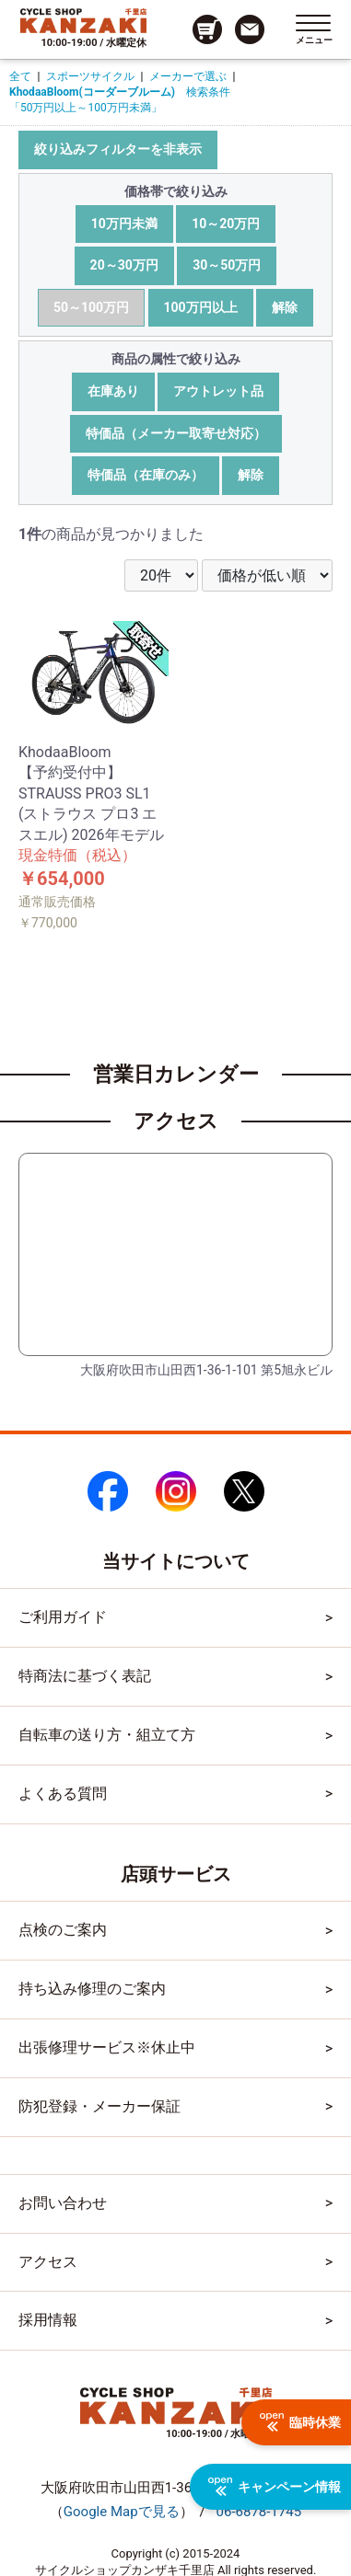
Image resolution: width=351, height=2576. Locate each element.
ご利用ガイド (62, 1617)
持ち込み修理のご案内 (92, 1988)
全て (20, 76)
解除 (285, 307)
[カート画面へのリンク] (207, 29)
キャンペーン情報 (274, 2487)
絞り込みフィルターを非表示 (118, 149)
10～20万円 (226, 223)
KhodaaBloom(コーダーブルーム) (92, 92)
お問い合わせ (62, 2203)
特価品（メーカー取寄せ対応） (176, 433)
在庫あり (113, 391)
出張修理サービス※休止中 (106, 2047)
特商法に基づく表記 (84, 1676)
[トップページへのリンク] (83, 20)
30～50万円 (227, 265)
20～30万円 (124, 265)
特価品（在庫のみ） (146, 474)
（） (121, 2511)
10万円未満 (124, 223)
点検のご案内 (62, 1929)
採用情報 (47, 2320)
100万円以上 (201, 307)
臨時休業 (300, 2422)
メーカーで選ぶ (188, 76)
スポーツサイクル (90, 76)
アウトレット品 (218, 391)
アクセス (47, 2262)
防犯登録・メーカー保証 (99, 2106)
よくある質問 (62, 1793)
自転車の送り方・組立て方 (106, 1734)
